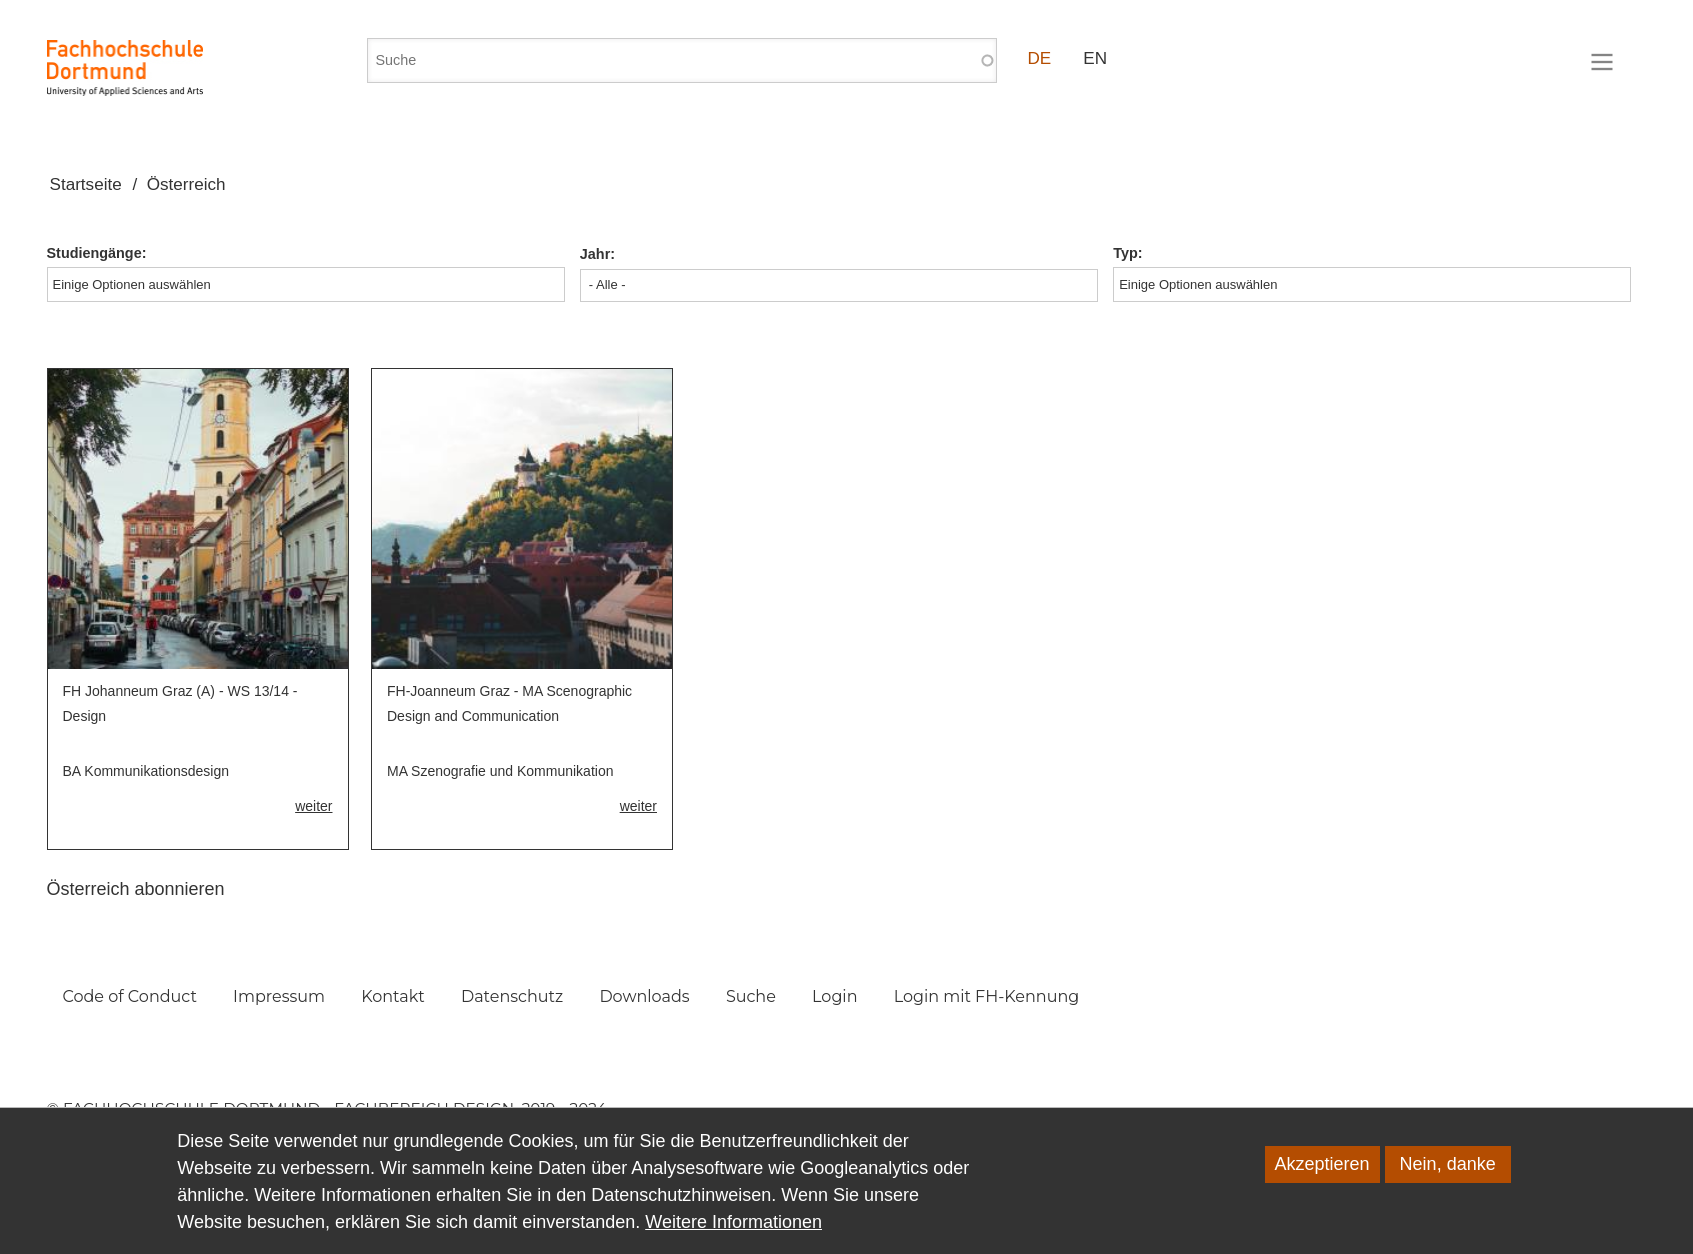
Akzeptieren (1322, 1181)
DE (1040, 58)
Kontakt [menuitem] (393, 996)
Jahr (595, 254)
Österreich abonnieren (136, 889)
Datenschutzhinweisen (681, 1212)
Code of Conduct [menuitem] (130, 996)
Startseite (86, 184)
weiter (313, 806)
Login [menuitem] (834, 996)
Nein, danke (1448, 1181)
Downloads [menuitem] (644, 996)
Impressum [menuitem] (279, 996)
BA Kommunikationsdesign (146, 771)
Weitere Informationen (733, 1239)
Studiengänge (94, 253)
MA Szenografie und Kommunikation (500, 771)
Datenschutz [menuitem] (512, 996)
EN (1095, 58)
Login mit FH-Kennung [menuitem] (987, 996)
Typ (1125, 253)
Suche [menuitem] (751, 996)
